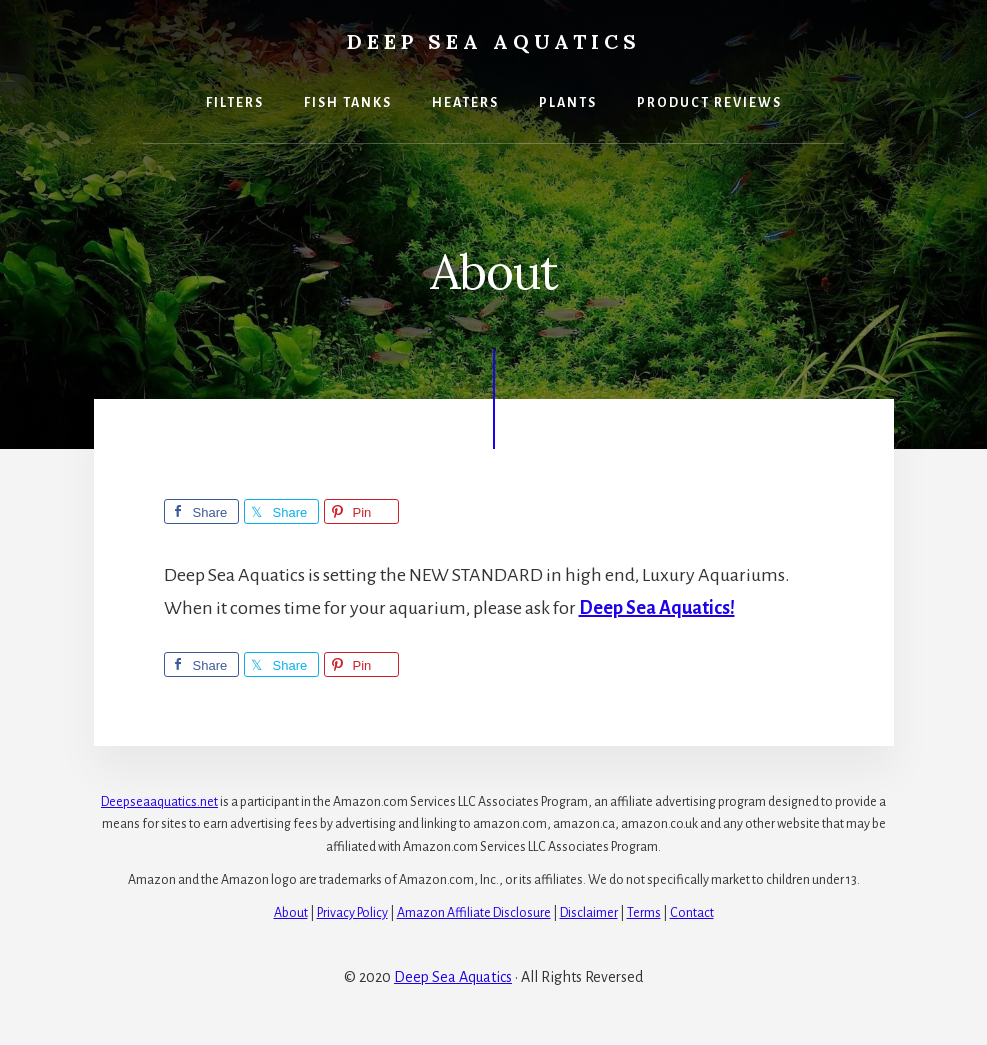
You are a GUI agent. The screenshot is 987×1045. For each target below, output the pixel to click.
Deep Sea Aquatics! (657, 608)
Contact (692, 913)
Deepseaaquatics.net (159, 802)
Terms (644, 913)
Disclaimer (589, 913)
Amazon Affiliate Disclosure (474, 913)
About (291, 913)
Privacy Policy (352, 913)
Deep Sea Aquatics (494, 41)
